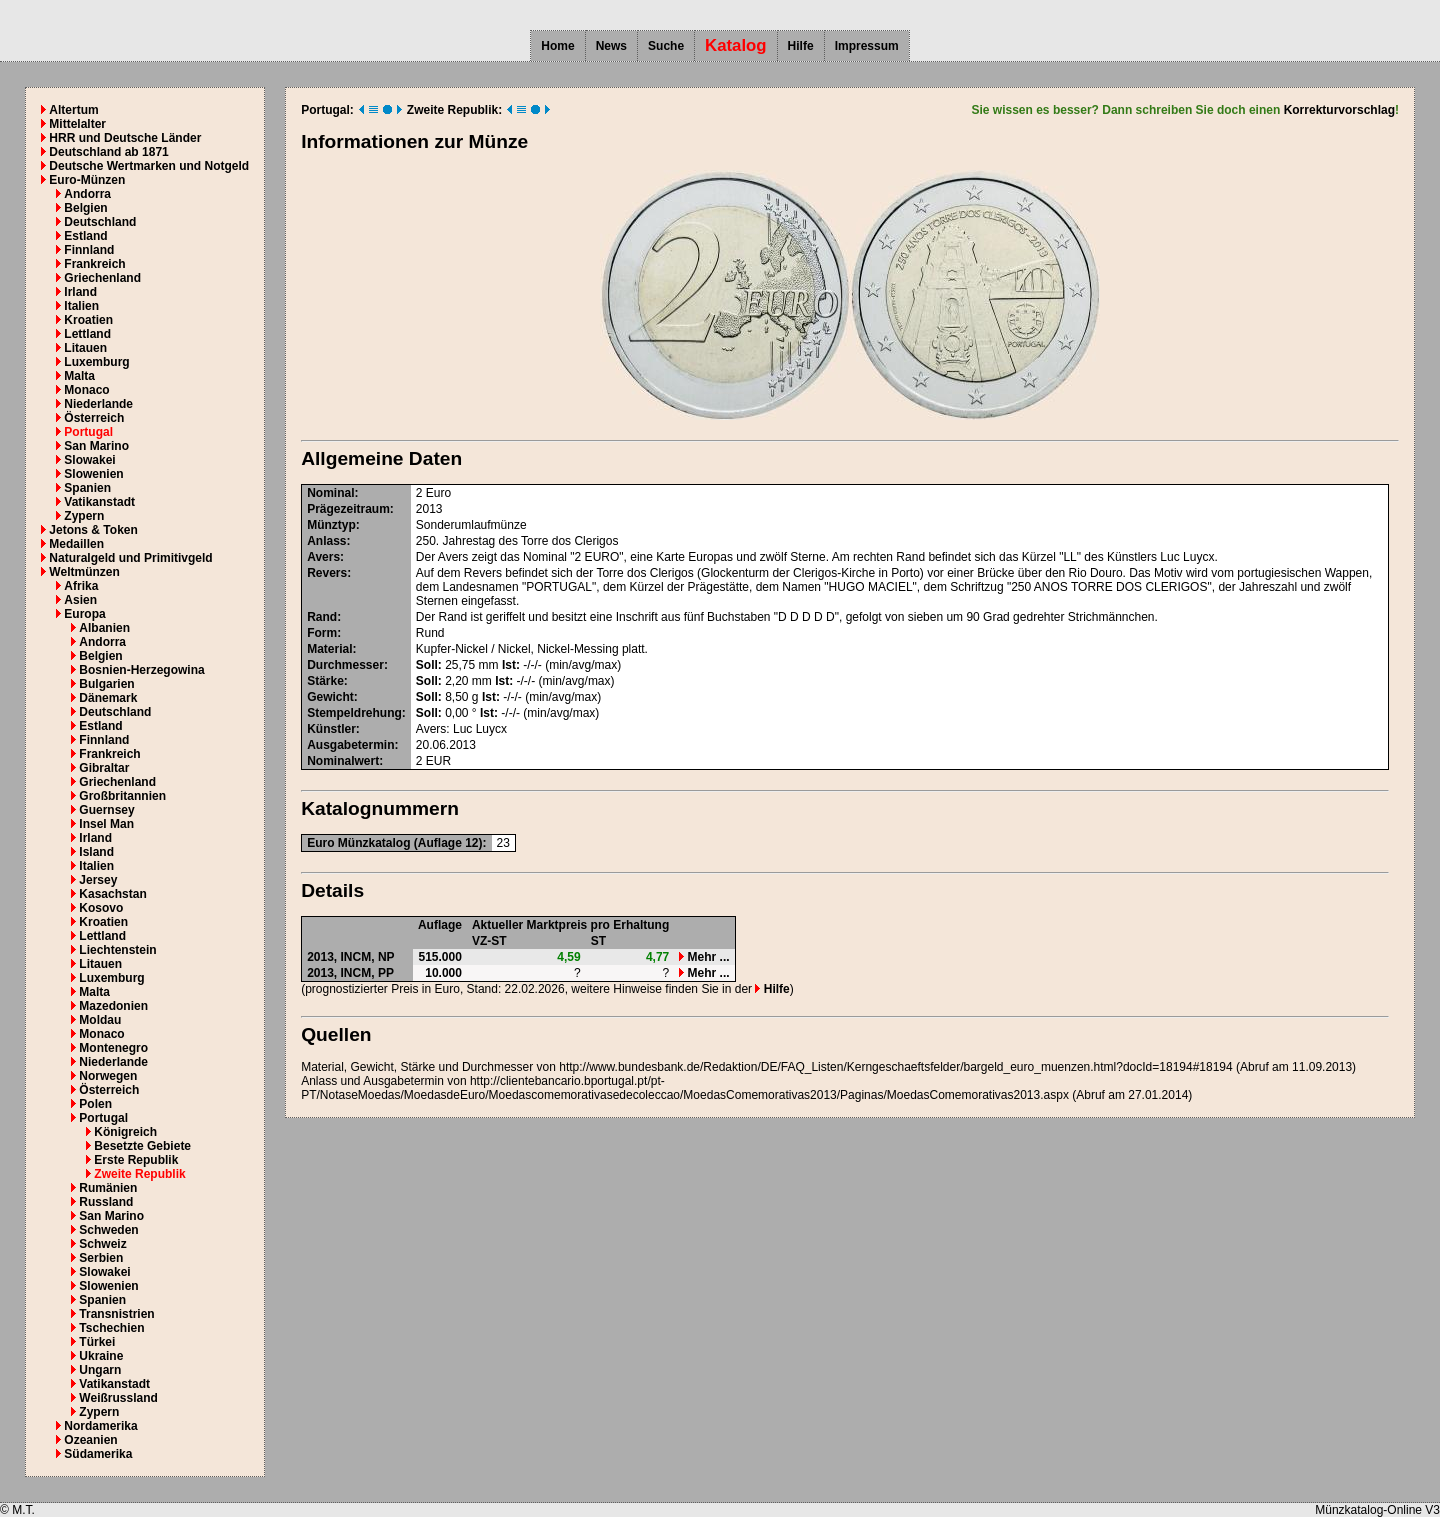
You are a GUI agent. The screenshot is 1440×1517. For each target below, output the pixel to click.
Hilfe (801, 46)
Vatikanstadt (99, 502)
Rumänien (108, 1188)
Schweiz (102, 1244)
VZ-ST (489, 941)
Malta (79, 376)
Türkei (97, 1342)
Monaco (86, 390)
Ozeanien (90, 1440)
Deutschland (100, 222)
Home (557, 46)
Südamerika (98, 1454)
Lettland (87, 334)
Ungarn (100, 1370)
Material (329, 649)
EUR (438, 761)
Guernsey (106, 810)
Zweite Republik (139, 1174)
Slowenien (93, 474)
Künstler (331, 729)
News (611, 46)
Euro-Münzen (87, 180)
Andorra (87, 194)
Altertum (73, 110)
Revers (327, 573)
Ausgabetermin (350, 745)
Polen (95, 1104)
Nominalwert (343, 761)
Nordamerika (100, 1426)
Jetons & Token (93, 530)
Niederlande (98, 404)
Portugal (88, 432)
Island (96, 852)
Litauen (85, 348)
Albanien (104, 628)
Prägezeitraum (348, 509)
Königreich (125, 1132)
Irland (80, 292)
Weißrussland (118, 1398)
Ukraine (101, 1356)
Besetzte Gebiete (142, 1146)
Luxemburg (96, 362)
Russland (106, 1202)
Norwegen (108, 1076)
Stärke (325, 681)
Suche (666, 46)
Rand (322, 617)
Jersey (98, 880)
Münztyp (331, 525)
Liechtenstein (117, 950)
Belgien (85, 208)
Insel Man (106, 824)
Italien (81, 306)
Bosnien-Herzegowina (141, 670)
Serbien (101, 1258)
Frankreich (94, 264)
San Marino (96, 446)
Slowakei (89, 460)
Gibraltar (104, 768)
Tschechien (111, 1328)
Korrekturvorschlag (1339, 110)
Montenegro (113, 1048)
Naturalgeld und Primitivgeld (130, 558)
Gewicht (330, 697)
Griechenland (102, 278)
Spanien (87, 488)
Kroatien (88, 320)
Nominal (330, 493)
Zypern (84, 516)
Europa (84, 614)
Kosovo (101, 908)
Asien (80, 600)
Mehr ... (704, 957)
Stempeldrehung (354, 713)
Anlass (326, 541)
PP (386, 973)
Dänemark (108, 698)
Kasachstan (112, 894)
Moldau (100, 1020)
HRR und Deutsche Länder (125, 138)
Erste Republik (136, 1160)
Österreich (94, 418)
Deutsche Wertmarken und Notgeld (149, 166)
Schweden (108, 1230)
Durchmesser (345, 665)
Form (322, 633)
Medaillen (76, 544)
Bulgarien (106, 684)
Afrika (81, 586)
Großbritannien (122, 796)
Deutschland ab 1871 (108, 152)
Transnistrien (116, 1314)
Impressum (867, 46)
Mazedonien (113, 1006)
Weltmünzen (84, 572)
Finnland (89, 250)
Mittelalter (77, 124)
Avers (323, 557)
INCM (356, 957)
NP (386, 957)
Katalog (736, 45)
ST (598, 941)
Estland (85, 236)
